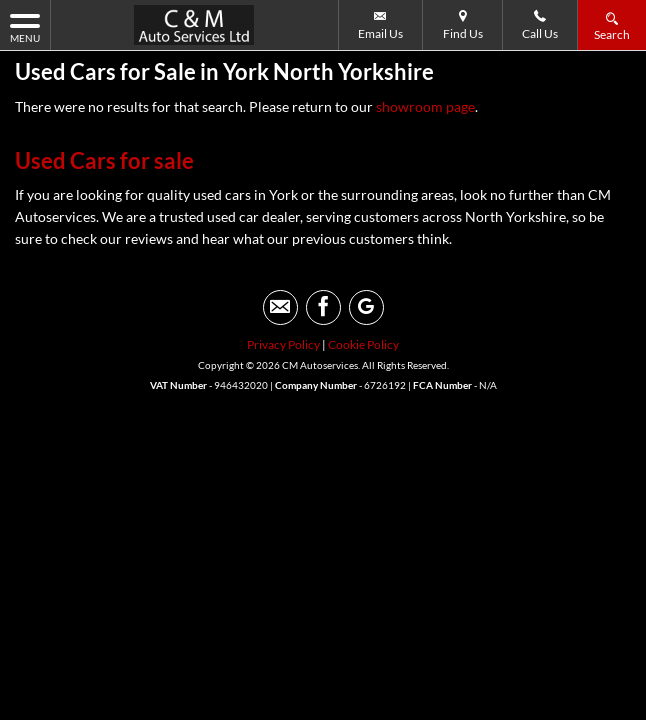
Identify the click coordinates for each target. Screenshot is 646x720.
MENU (25, 27)
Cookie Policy (363, 344)
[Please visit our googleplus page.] (366, 307)
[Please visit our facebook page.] (323, 307)
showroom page (425, 106)
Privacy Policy (283, 344)
